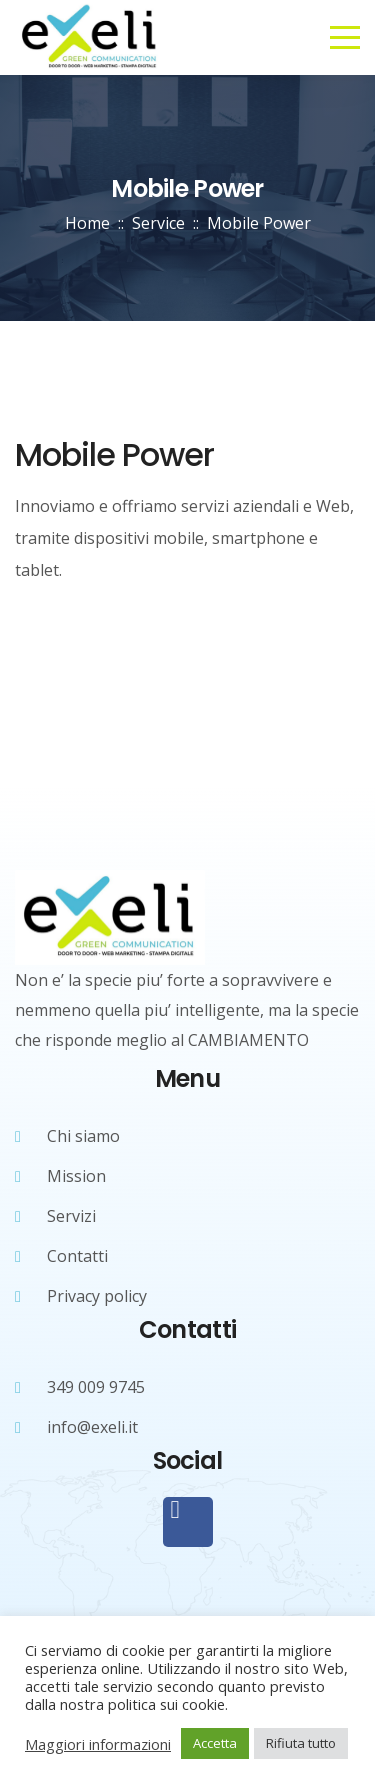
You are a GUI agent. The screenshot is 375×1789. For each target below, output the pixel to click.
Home (87, 223)
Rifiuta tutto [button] (301, 1743)
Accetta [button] (215, 1743)
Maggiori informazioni (98, 1744)
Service (158, 223)
